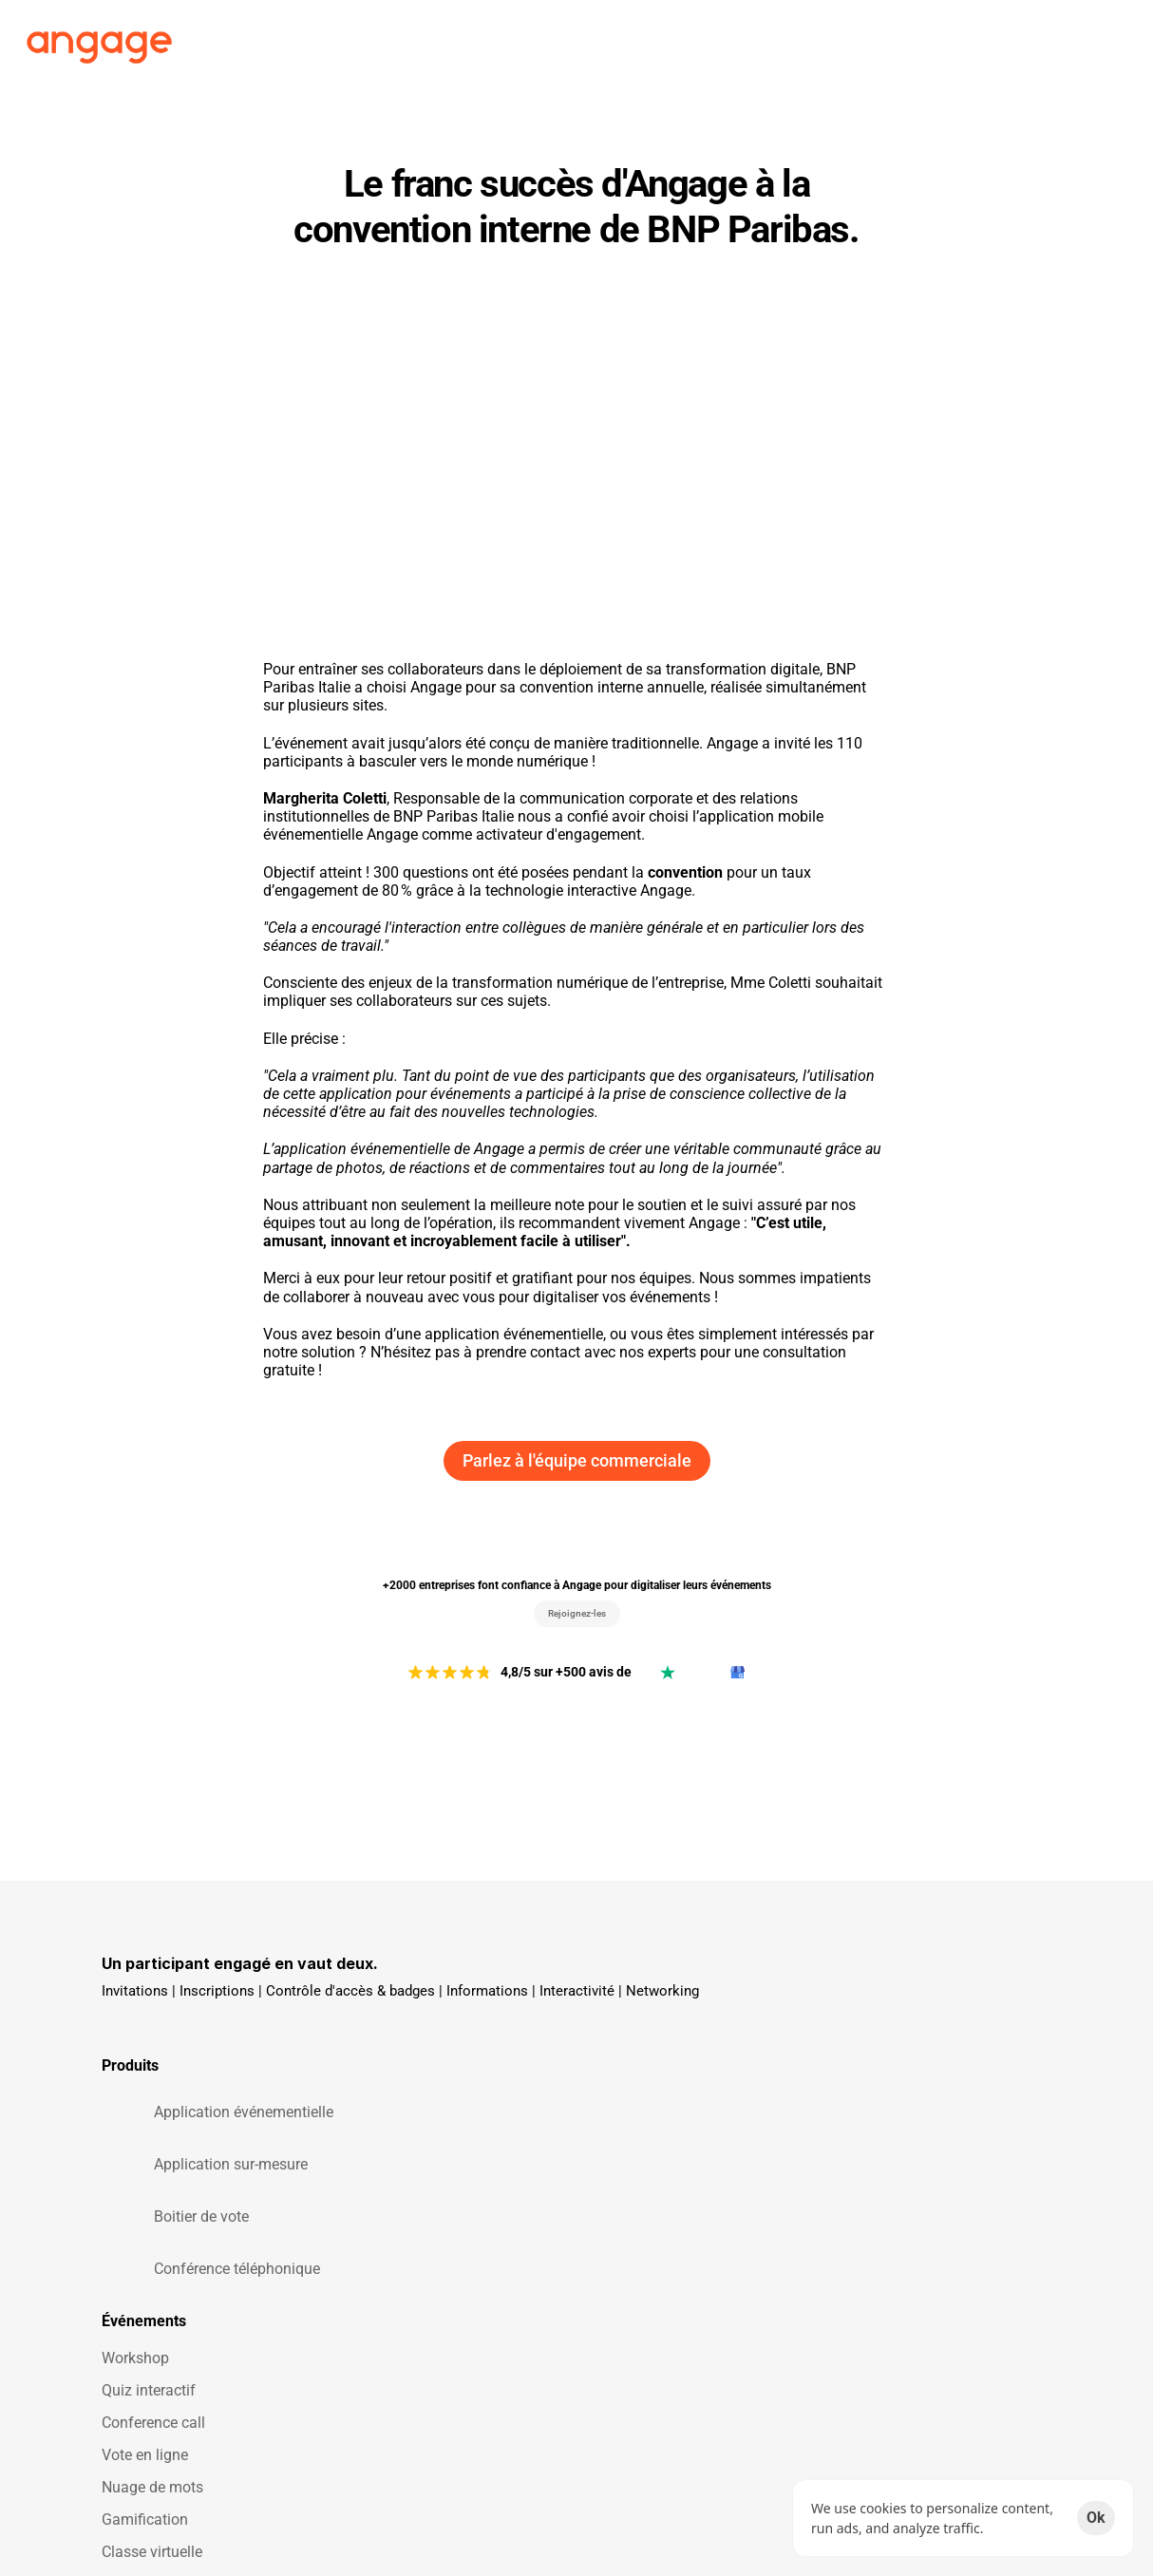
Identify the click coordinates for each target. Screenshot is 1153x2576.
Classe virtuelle (408, 2236)
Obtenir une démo (911, 2172)
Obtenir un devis (906, 2204)
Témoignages (650, 2075)
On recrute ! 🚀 (901, 2043)
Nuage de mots (409, 2172)
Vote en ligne (401, 2140)
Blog (867, 2075)
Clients (610, 37)
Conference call (410, 2107)
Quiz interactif (405, 2075)
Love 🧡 (632, 2107)
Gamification (401, 2204)
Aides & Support (905, 2107)
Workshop (391, 2043)
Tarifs (685, 37)
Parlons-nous (896, 2140)
